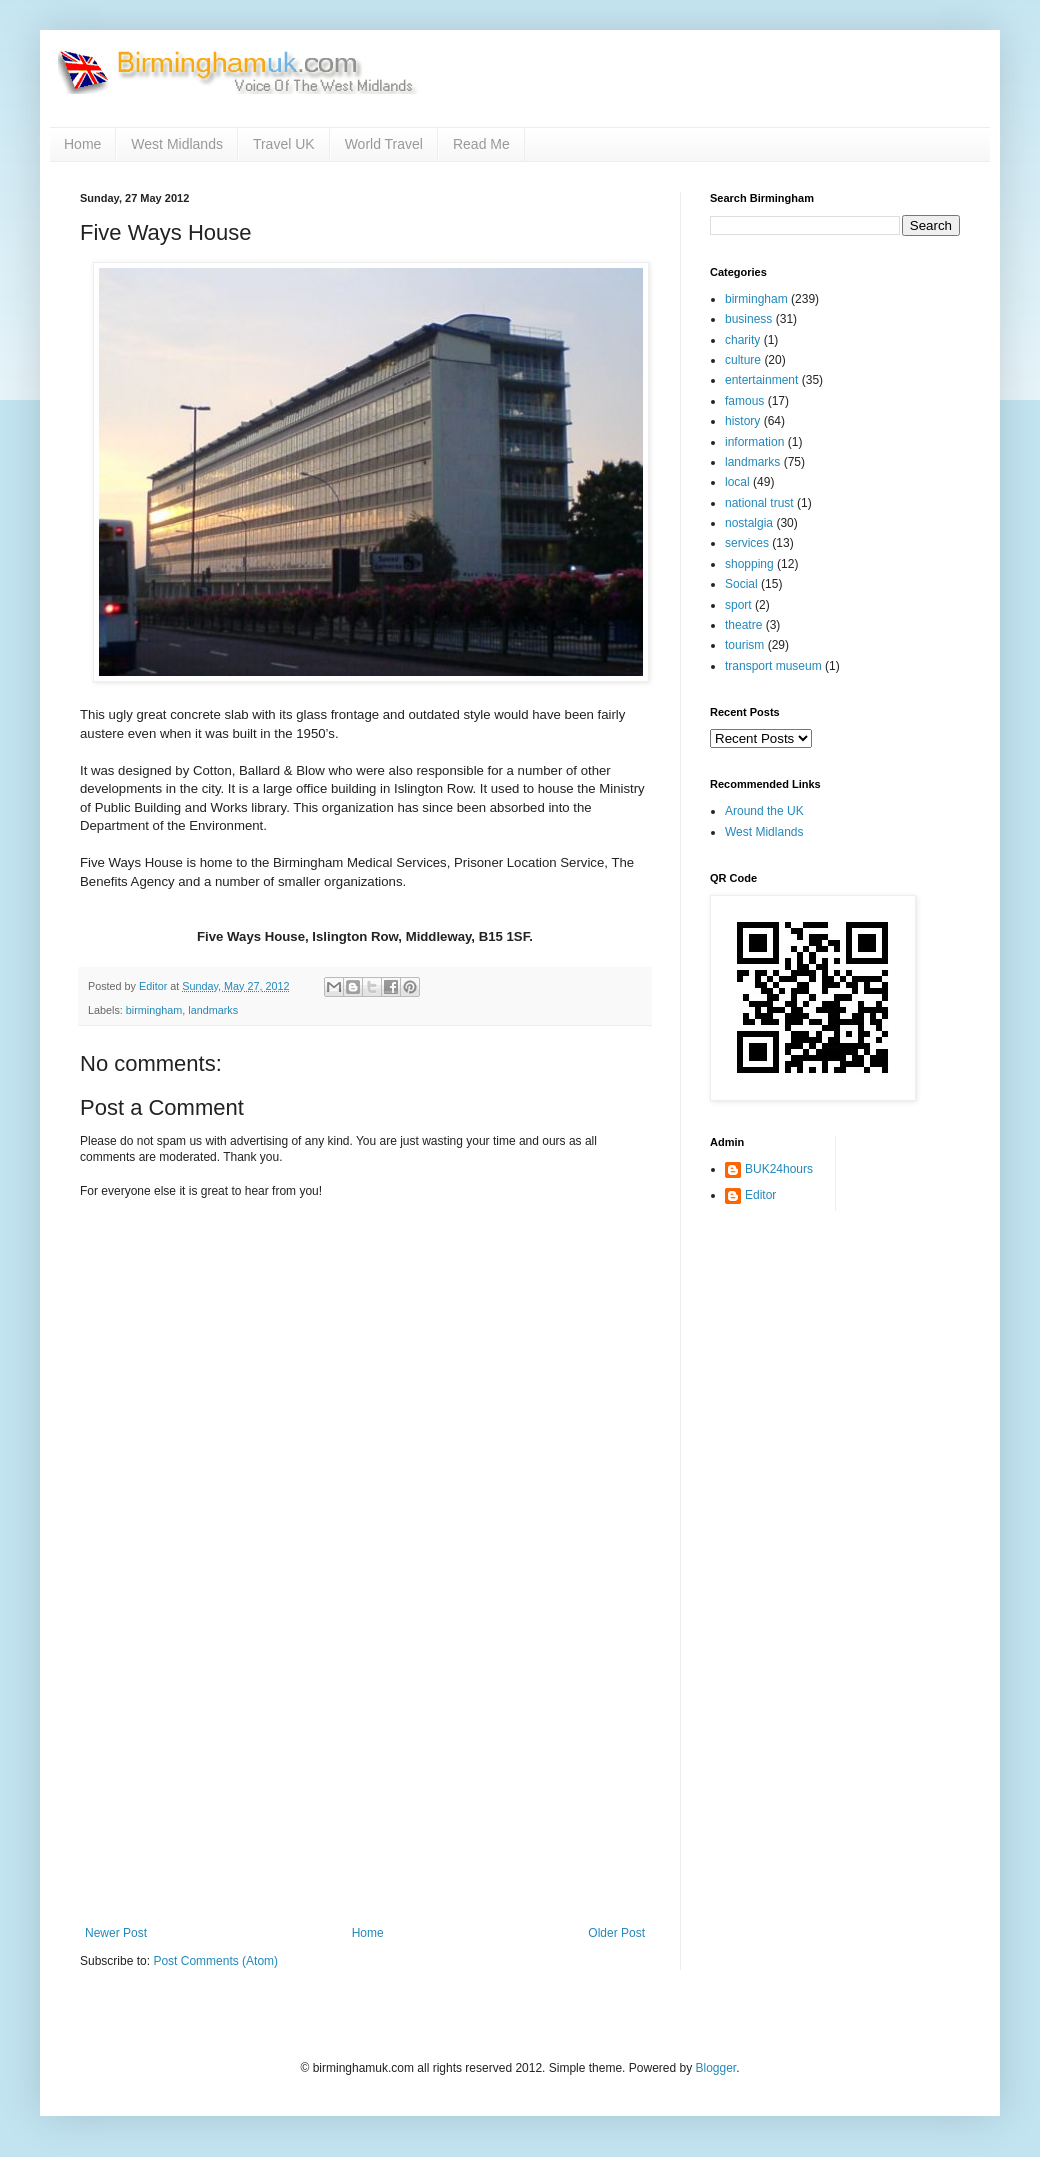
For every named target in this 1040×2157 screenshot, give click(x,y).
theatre (743, 625)
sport (738, 605)
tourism (744, 645)
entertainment (761, 380)
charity (742, 340)
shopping (749, 564)
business (748, 319)
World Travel (384, 144)
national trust (759, 503)
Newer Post (116, 1933)
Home (82, 144)
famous (744, 401)
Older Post (616, 1933)
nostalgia (749, 523)
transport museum (773, 666)
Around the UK (764, 811)
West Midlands (177, 144)
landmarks (213, 1010)
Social (741, 584)
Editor (760, 1195)
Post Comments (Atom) (215, 1961)
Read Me (481, 144)
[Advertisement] (365, 1776)
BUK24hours (779, 1169)
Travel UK (284, 144)
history (742, 421)
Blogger (715, 2068)
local (737, 482)
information (754, 442)
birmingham (154, 1010)
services (747, 543)
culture (743, 360)
